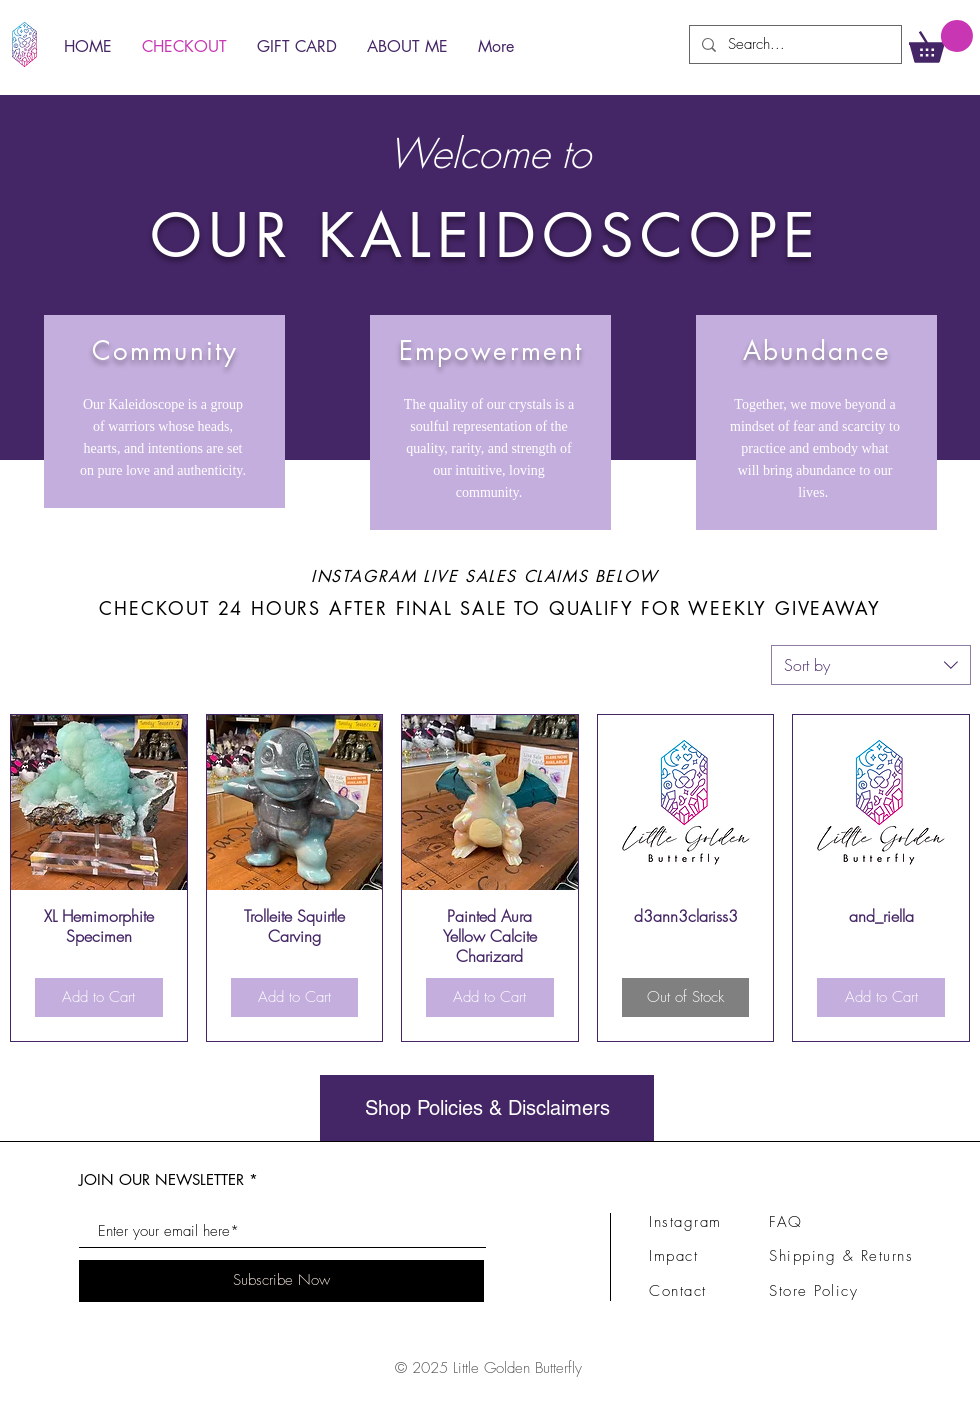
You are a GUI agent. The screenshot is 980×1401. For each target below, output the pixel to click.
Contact (678, 1291)
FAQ (786, 1222)
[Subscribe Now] (281, 1281)
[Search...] (793, 44)
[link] (941, 41)
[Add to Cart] (99, 997)
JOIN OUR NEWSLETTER (161, 1179)
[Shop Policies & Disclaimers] (487, 1108)
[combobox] (871, 665)
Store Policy (813, 1291)
